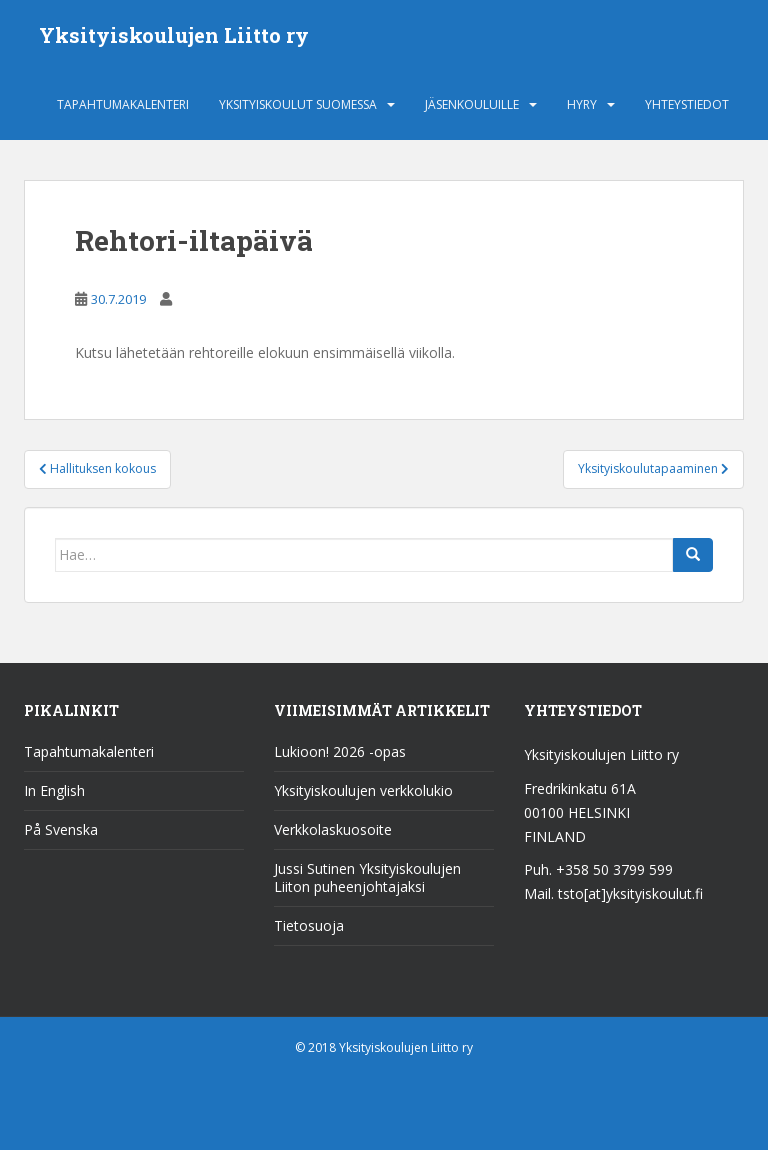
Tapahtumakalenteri (123, 104)
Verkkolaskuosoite (333, 829)
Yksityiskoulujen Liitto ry (174, 35)
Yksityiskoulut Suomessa (298, 104)
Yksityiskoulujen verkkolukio (363, 790)
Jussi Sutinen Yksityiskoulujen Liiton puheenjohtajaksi (367, 877)
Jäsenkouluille (472, 104)
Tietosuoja (309, 925)
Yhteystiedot (687, 104)
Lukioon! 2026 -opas (340, 751)
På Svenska (61, 829)
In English (54, 790)
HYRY (582, 104)
